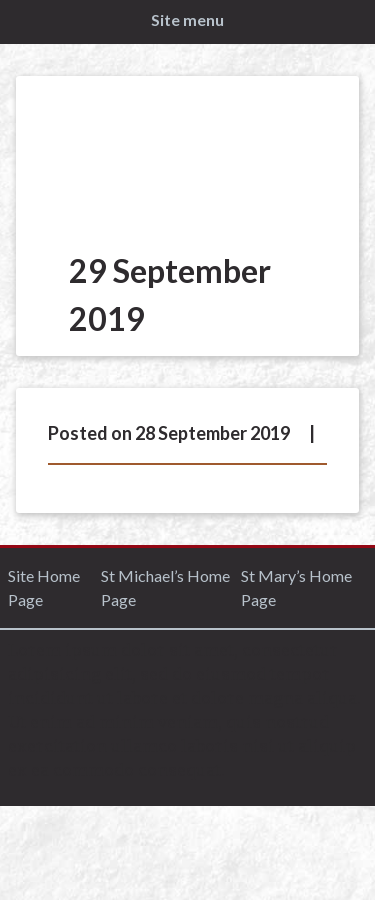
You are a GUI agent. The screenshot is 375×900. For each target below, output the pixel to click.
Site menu (187, 19)
